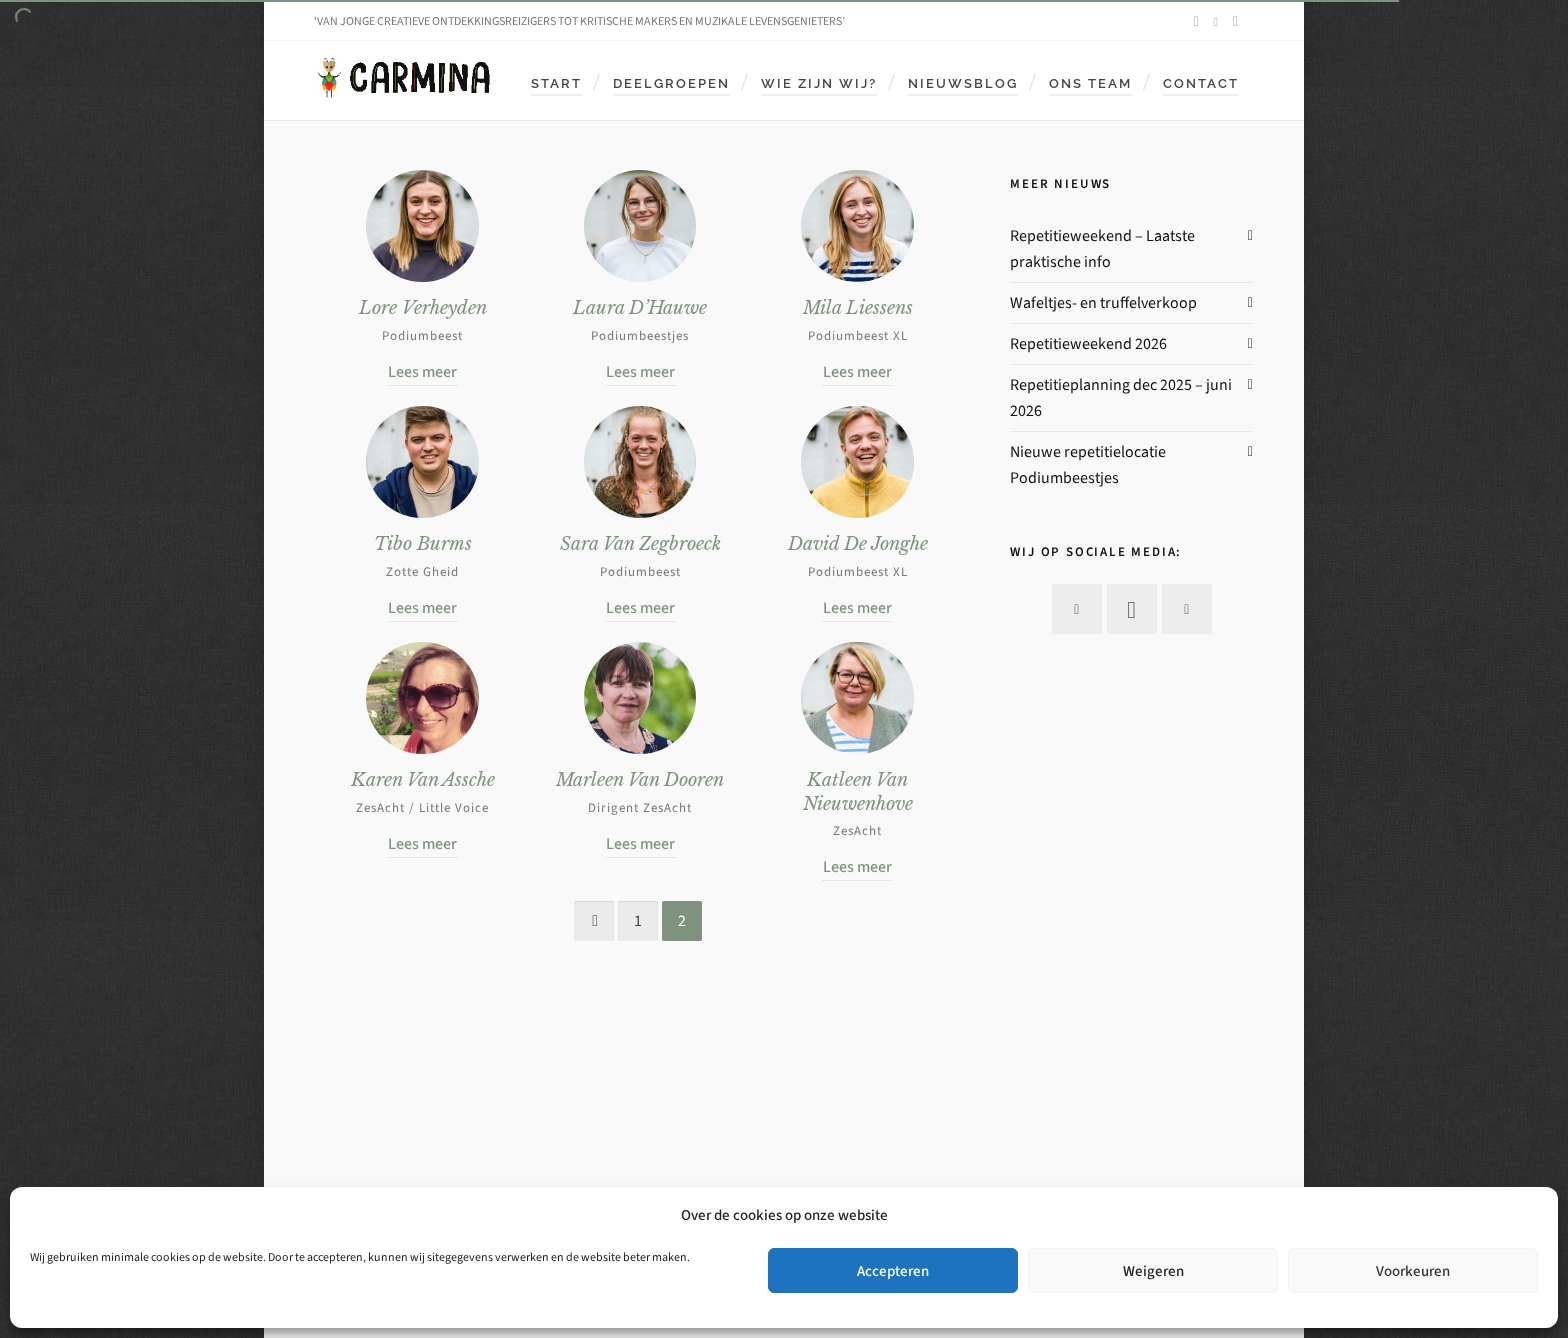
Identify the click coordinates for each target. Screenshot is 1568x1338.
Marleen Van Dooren (640, 780)
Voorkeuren (1413, 1271)
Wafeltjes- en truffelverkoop (1103, 302)
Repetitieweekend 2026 (1088, 343)
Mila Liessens (858, 308)
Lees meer (422, 371)
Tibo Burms (423, 544)
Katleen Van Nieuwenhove (858, 791)
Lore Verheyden (423, 308)
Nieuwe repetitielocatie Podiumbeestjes (1088, 464)
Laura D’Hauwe (640, 308)
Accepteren (893, 1271)
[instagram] (1219, 21)
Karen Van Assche (423, 780)
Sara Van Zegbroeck (640, 544)
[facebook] (1198, 22)
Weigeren (1153, 1271)
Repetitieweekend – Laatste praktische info (1102, 248)
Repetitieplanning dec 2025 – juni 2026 (1121, 397)
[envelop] (1238, 22)
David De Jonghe (858, 544)
